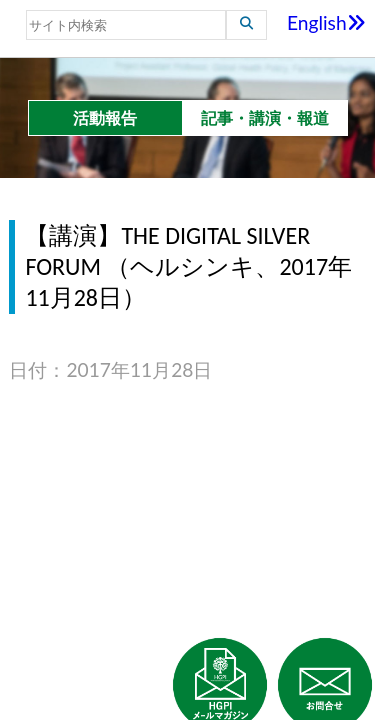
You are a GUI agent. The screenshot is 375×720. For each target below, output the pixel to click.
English (326, 22)
